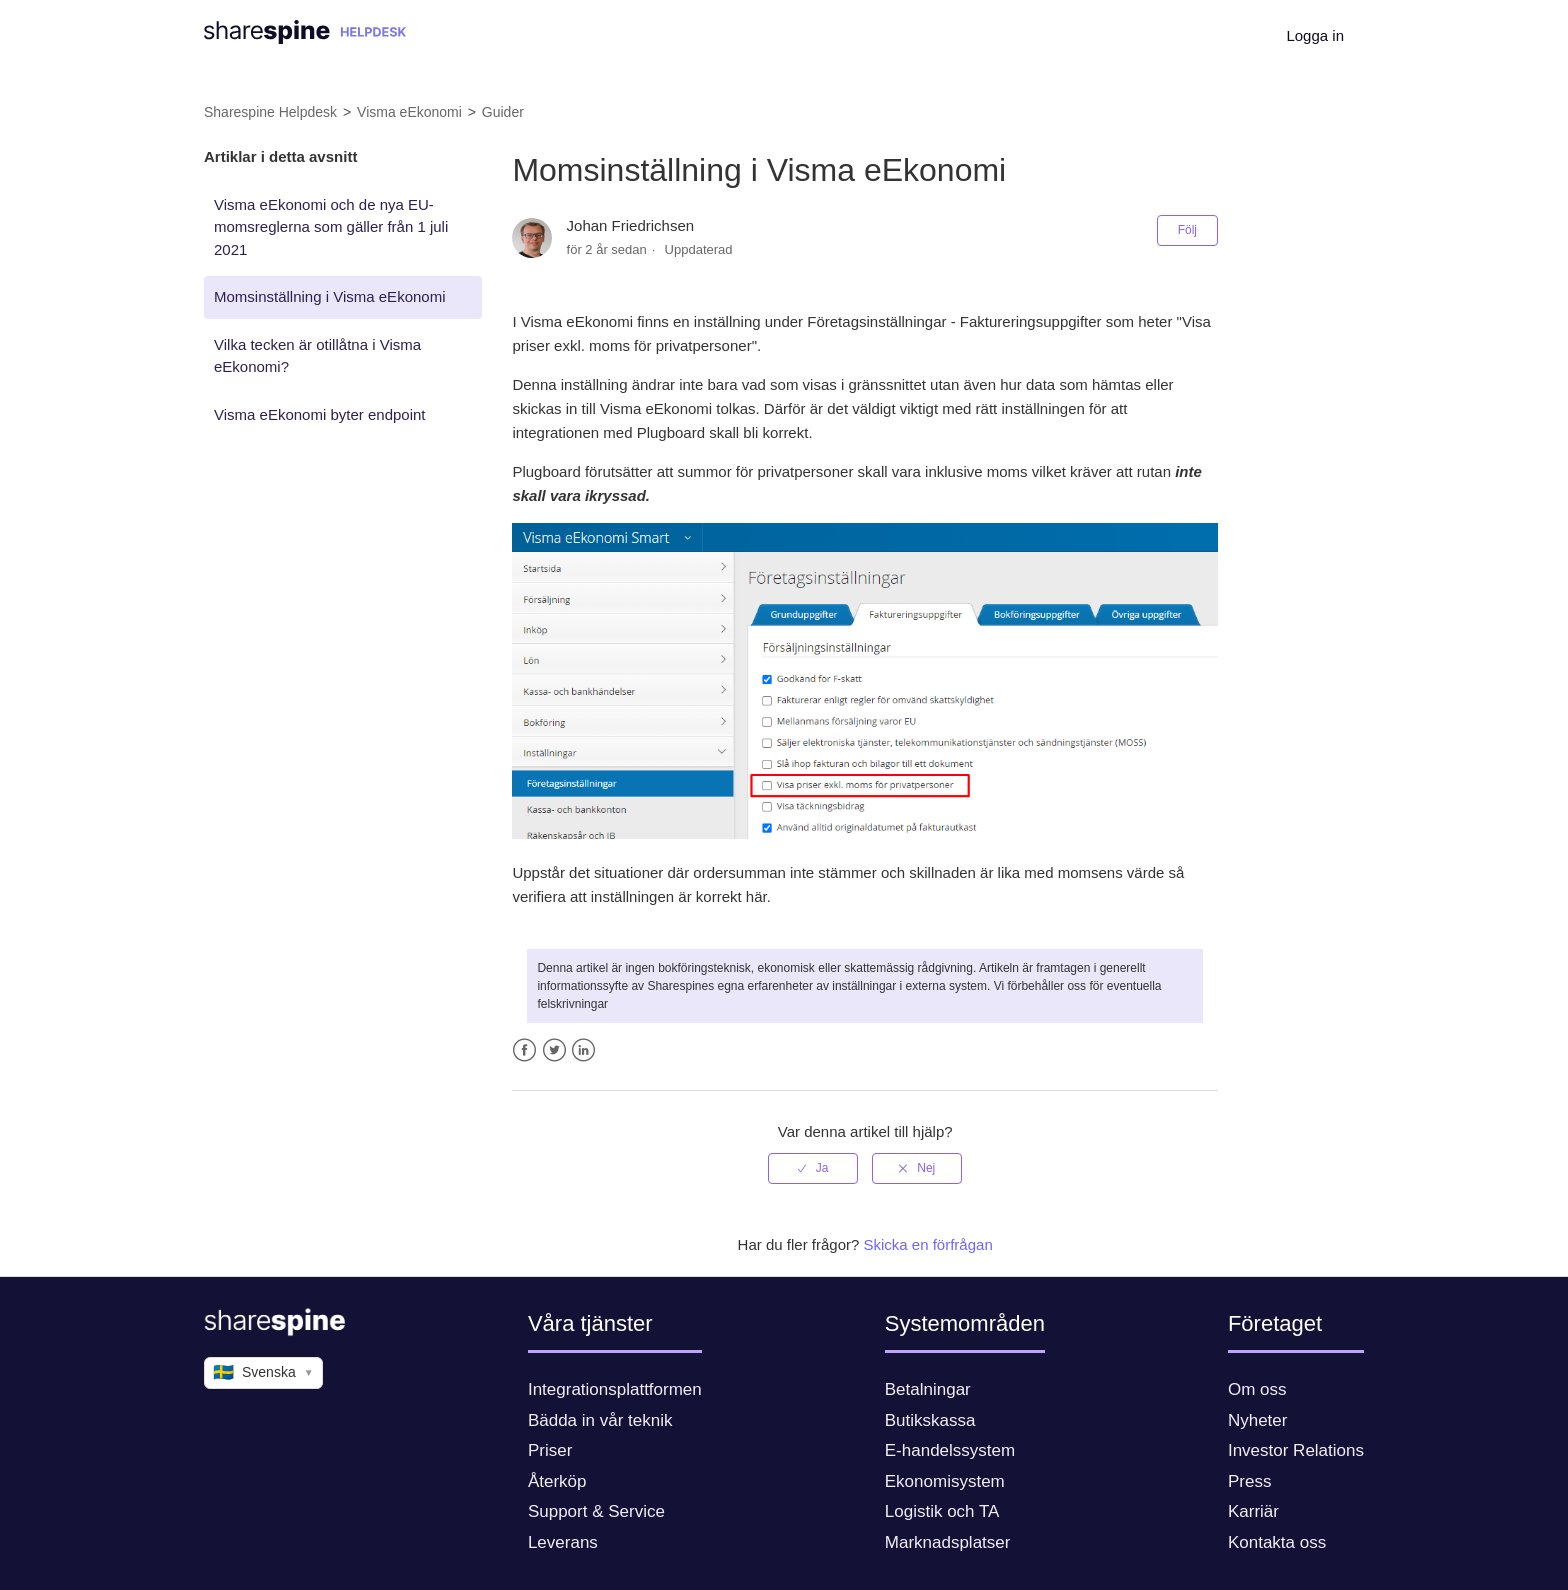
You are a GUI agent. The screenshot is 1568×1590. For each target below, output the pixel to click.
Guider (503, 112)
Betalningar (928, 1389)
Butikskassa (930, 1420)
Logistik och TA (942, 1511)
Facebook (524, 1050)
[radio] (813, 1168)
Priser (550, 1450)
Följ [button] (1187, 230)
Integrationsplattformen (615, 1389)
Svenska (263, 1373)
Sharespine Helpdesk (270, 112)
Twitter (554, 1050)
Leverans (563, 1542)
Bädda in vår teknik (600, 1420)
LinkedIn (583, 1050)
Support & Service (596, 1511)
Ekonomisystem (945, 1481)
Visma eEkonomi (409, 112)
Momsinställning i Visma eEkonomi (329, 296)
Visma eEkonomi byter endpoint (320, 414)
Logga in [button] (1315, 35)
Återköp (557, 1481)
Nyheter (1258, 1420)
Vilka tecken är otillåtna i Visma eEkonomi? (317, 356)
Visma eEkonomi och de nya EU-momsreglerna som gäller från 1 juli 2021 (331, 227)
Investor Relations (1296, 1450)
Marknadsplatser (948, 1542)
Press (1249, 1481)
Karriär (1253, 1511)
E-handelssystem (950, 1450)
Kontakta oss (1277, 1542)
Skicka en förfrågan (928, 1244)
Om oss (1257, 1389)
